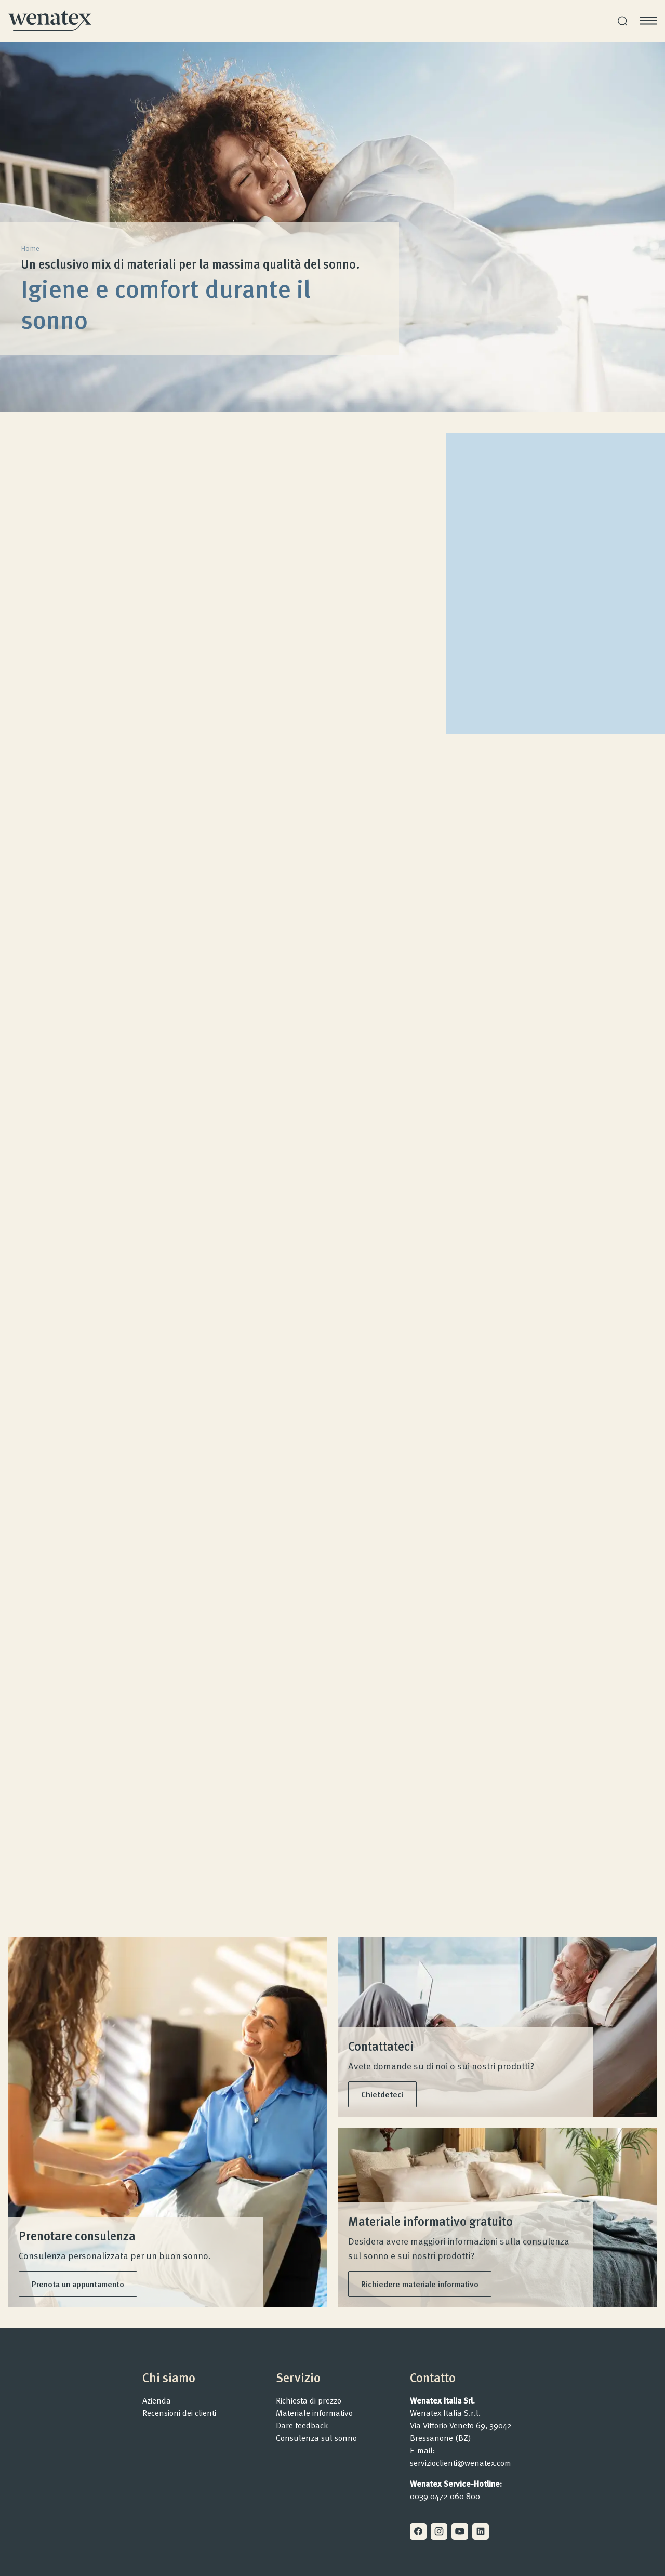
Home (30, 248)
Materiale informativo (314, 2413)
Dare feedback (302, 2425)
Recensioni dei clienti (179, 2413)
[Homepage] (49, 20)
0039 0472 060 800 (445, 2496)
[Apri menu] (648, 21)
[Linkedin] (480, 2531)
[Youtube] (459, 2531)
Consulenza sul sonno (316, 2438)
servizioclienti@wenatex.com (460, 2463)
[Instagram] (439, 2531)
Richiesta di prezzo (308, 2400)
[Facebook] (418, 2531)
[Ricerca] (622, 21)
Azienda (156, 2400)
